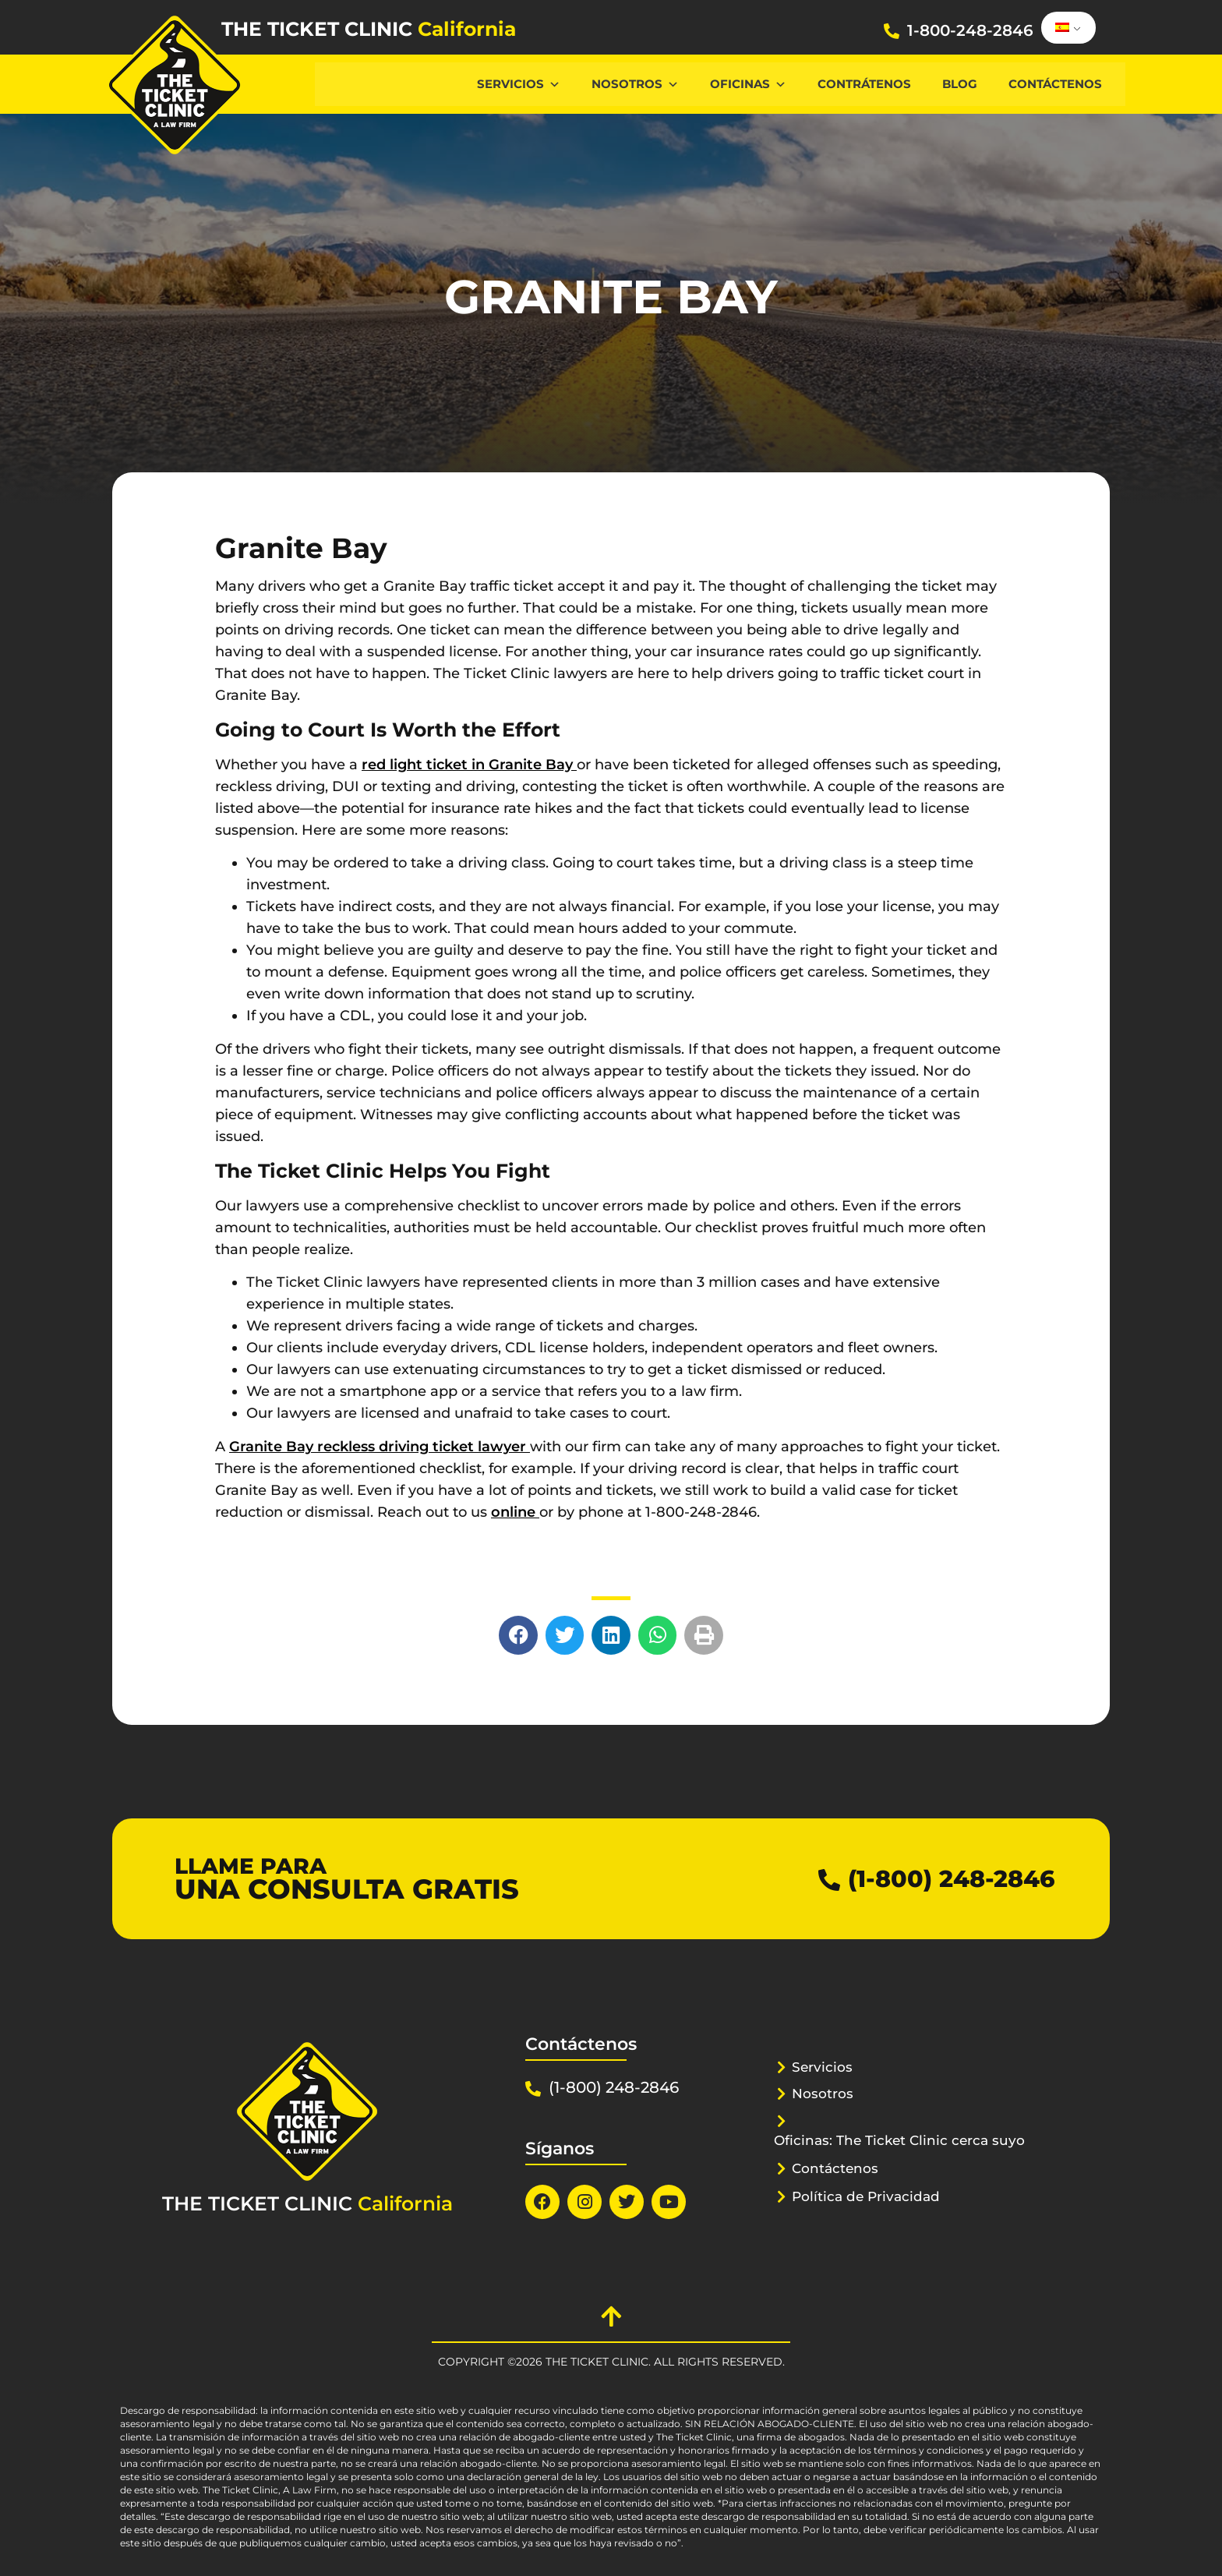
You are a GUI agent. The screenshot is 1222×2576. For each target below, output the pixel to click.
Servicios (518, 83)
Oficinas (748, 83)
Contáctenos (1055, 83)
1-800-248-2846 (970, 30)
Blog (959, 83)
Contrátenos (864, 83)
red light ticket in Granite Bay (469, 764)
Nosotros (635, 83)
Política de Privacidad (866, 2196)
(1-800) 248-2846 (951, 1878)
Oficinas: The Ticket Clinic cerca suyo (899, 2140)
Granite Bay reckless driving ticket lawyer (379, 1446)
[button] (518, 1635)
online (515, 1512)
